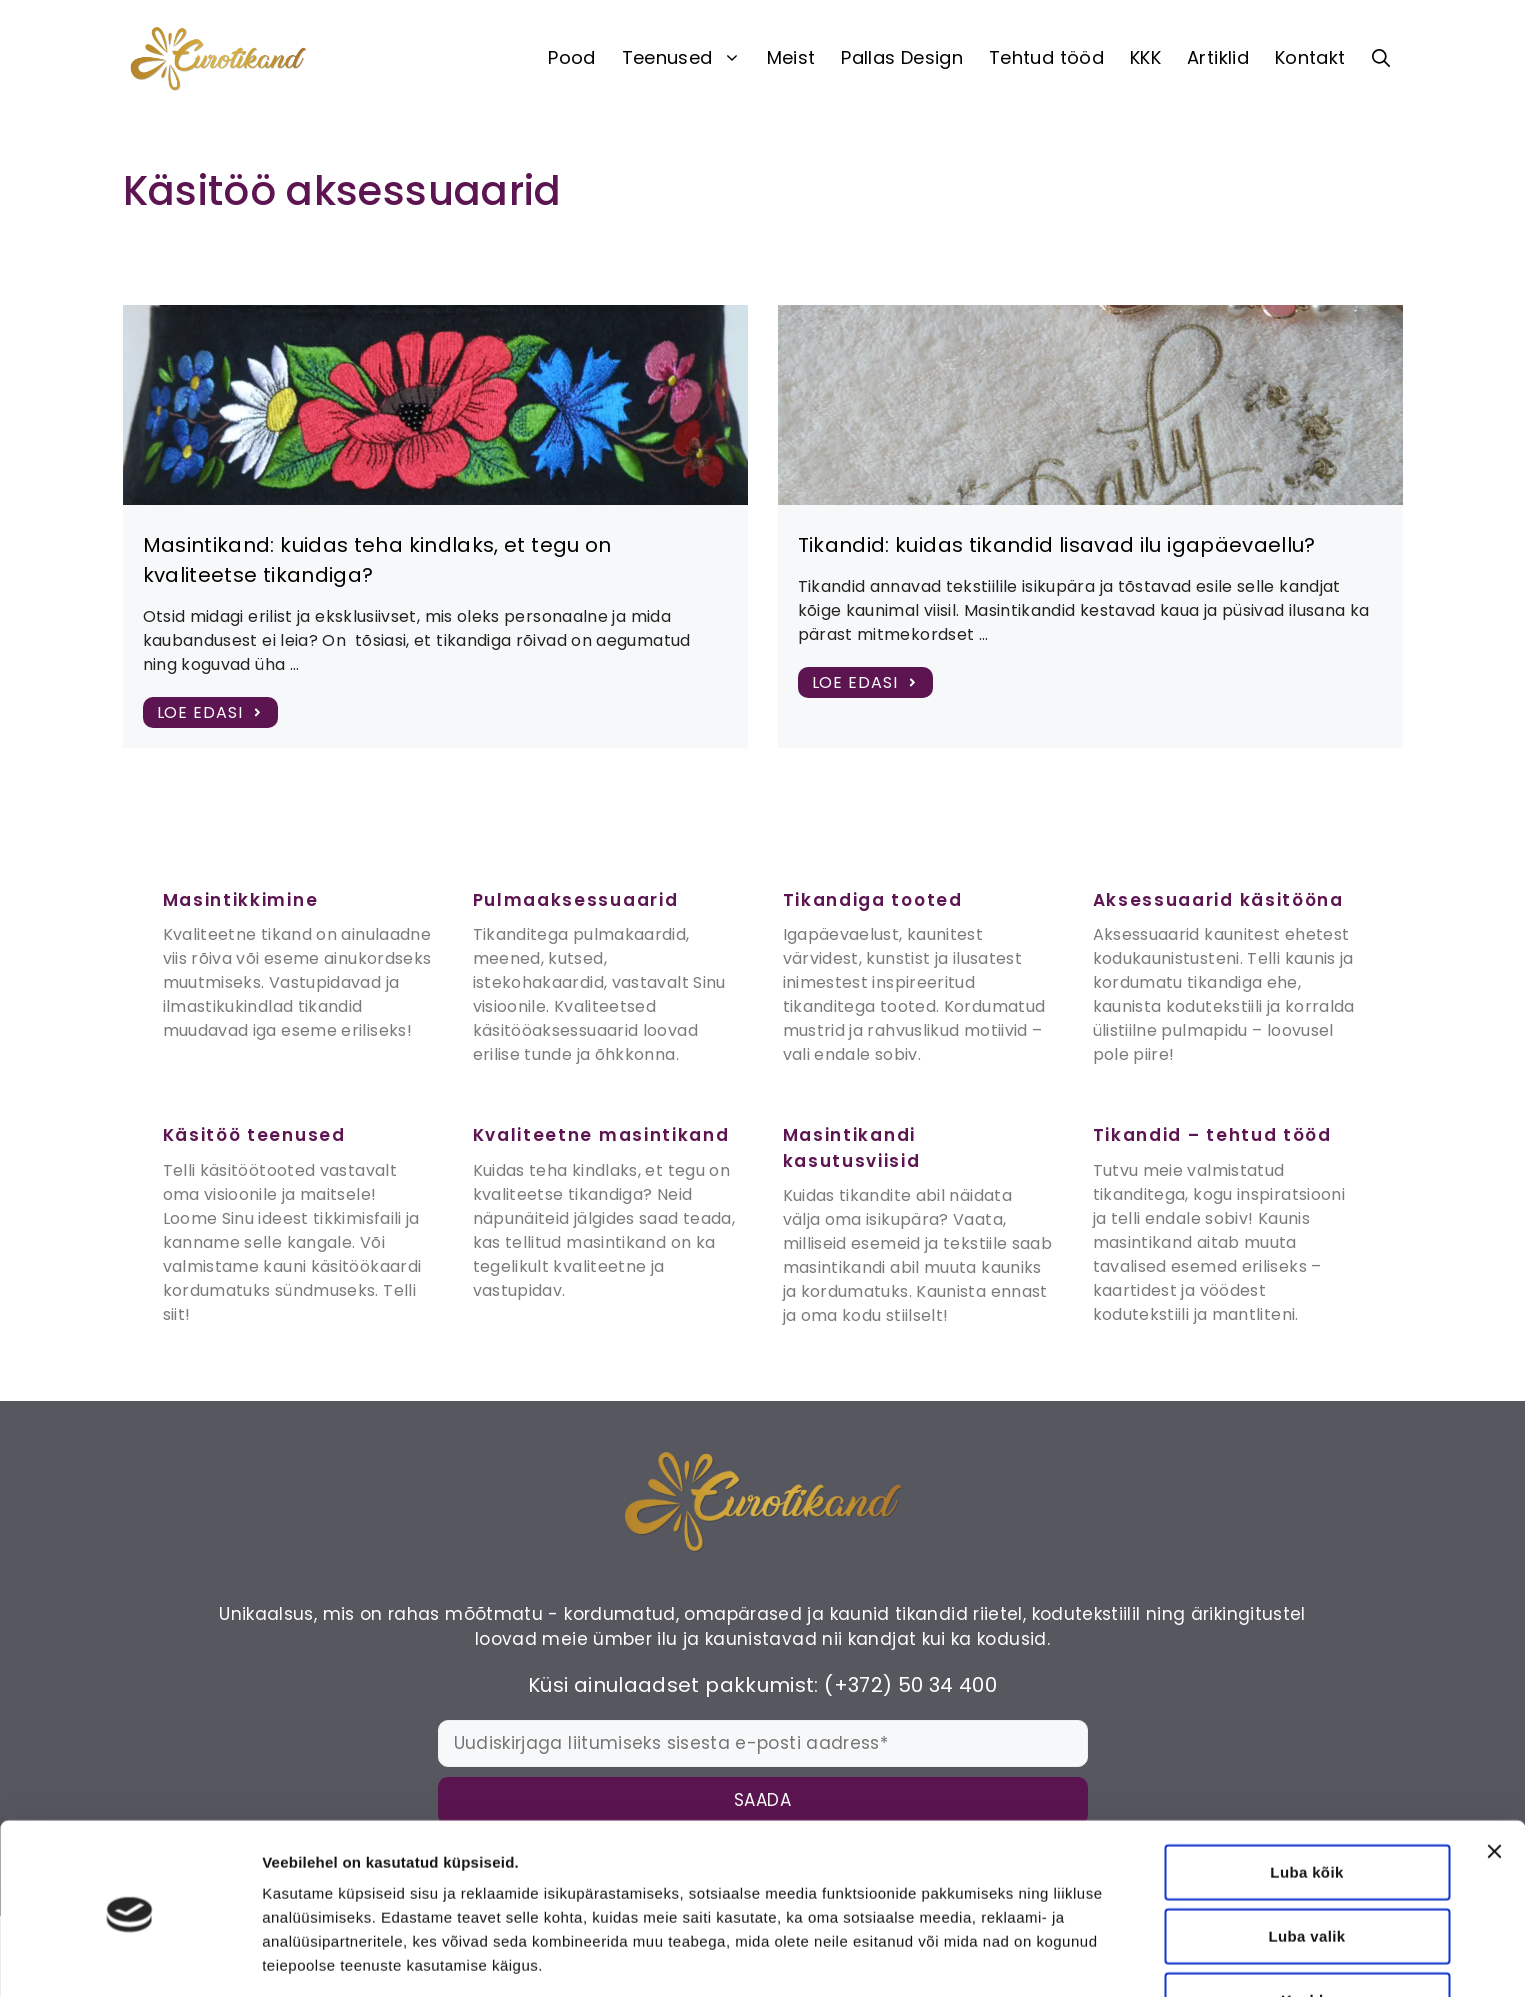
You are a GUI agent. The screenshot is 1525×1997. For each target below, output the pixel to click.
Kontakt (1310, 57)
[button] (1381, 58)
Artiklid (1218, 57)
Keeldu (1307, 1927)
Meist (791, 57)
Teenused (688, 58)
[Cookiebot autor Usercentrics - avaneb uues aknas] (129, 1958)
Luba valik (1307, 1863)
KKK (1145, 57)
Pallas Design (902, 57)
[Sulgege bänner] (1494, 1779)
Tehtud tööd (1046, 57)
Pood (571, 57)
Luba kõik (1306, 1799)
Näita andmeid (1033, 1957)
